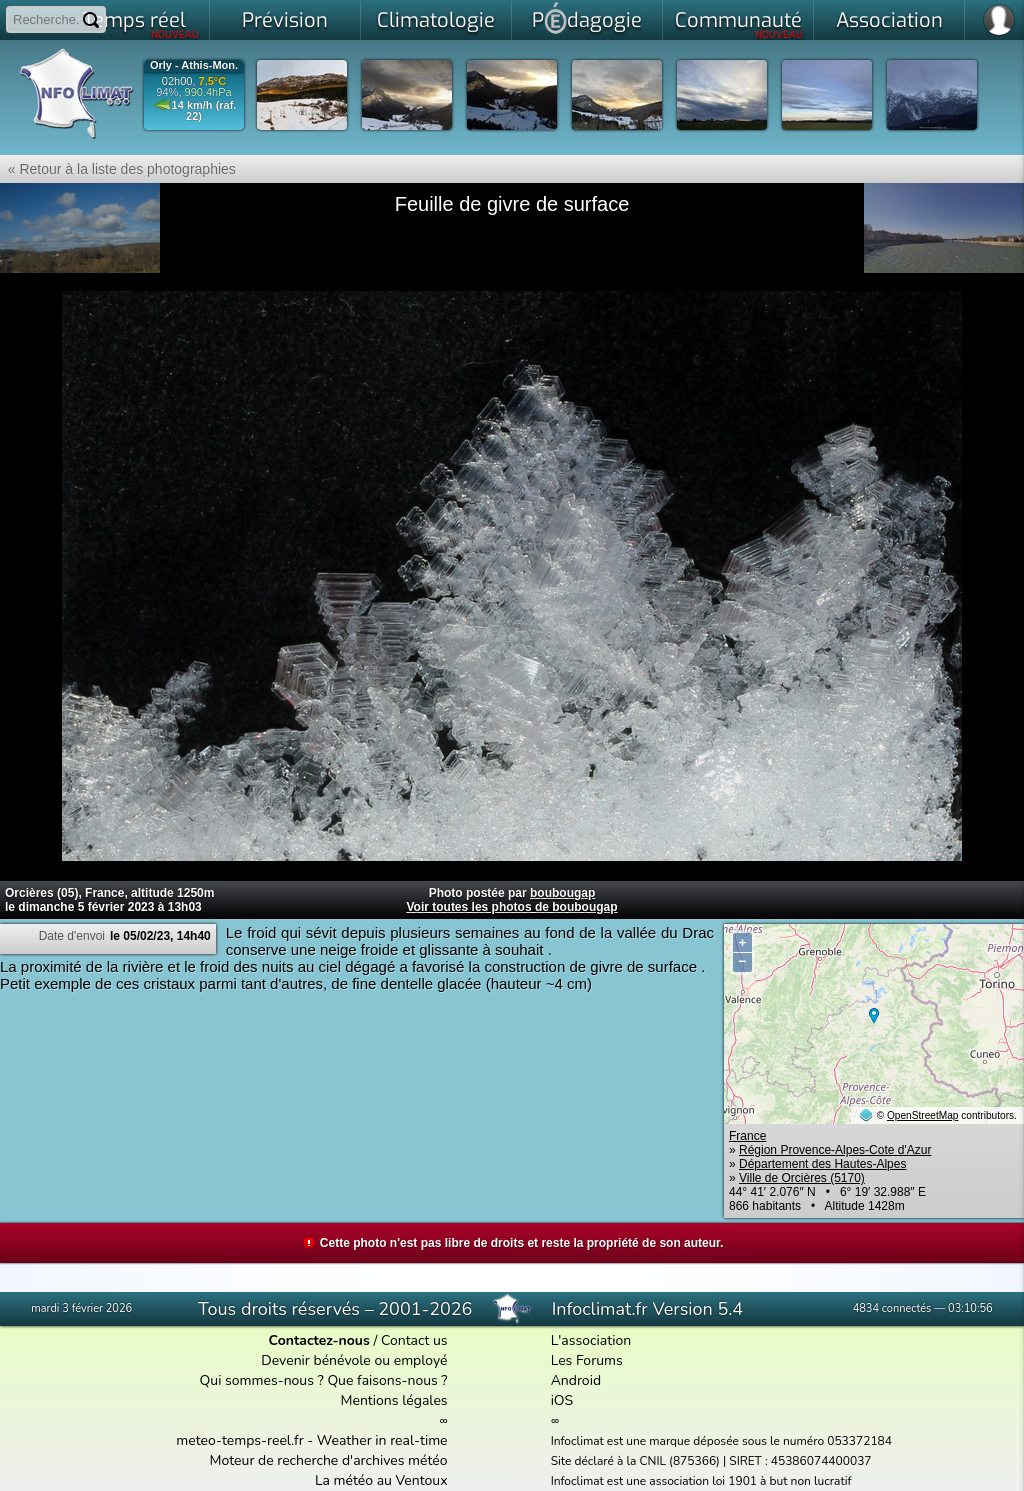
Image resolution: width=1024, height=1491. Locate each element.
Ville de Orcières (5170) (802, 1178)
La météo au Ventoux (381, 1480)
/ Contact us (358, 1340)
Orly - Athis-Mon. (194, 65)
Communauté (739, 24)
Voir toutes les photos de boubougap (511, 907)
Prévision (285, 20)
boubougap (562, 893)
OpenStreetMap (922, 1115)
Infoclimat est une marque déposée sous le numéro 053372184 (721, 1441)
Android (576, 1380)
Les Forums (587, 1360)
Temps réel (141, 24)
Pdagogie (587, 18)
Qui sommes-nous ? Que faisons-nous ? (324, 1380)
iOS (562, 1400)
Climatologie (436, 20)
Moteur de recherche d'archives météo (329, 1460)
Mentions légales (393, 1400)
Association (889, 20)
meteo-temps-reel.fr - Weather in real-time (311, 1440)
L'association (591, 1340)
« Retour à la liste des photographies (118, 169)
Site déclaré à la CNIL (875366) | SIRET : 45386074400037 (711, 1461)
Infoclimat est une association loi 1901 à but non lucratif (701, 1481)
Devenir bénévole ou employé (354, 1360)
